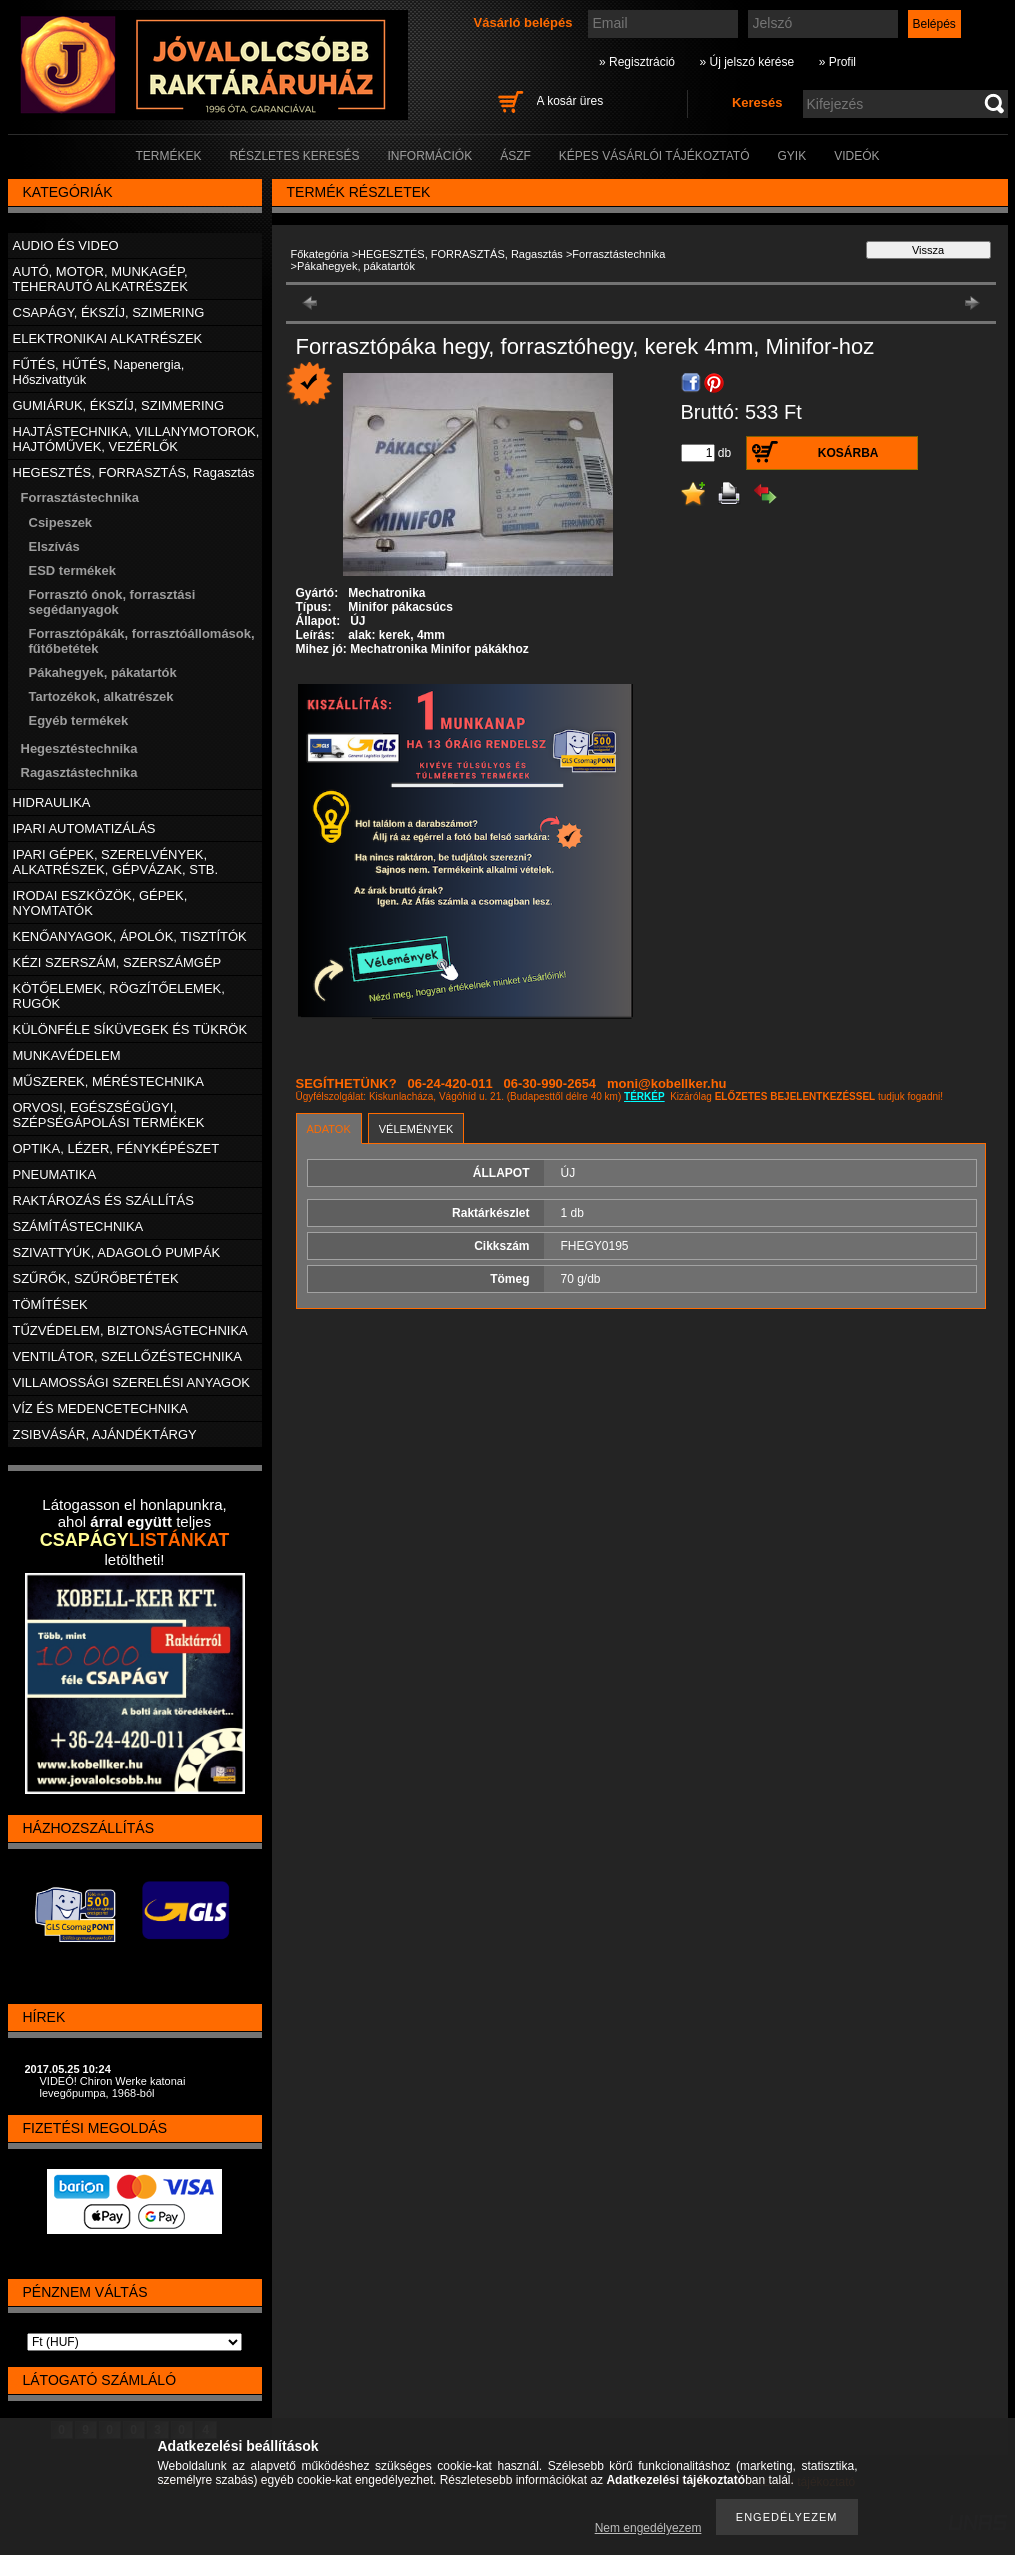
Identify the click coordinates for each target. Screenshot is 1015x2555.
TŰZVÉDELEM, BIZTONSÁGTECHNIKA (130, 1330)
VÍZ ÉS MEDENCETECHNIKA (101, 1408)
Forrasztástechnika (618, 254)
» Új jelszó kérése (746, 62)
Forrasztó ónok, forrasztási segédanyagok (112, 602)
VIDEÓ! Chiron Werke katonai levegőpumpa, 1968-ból (113, 2087)
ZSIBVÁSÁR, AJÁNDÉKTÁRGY (105, 1434)
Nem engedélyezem (648, 2528)
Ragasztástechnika (79, 772)
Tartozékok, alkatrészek (101, 696)
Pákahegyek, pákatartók (103, 672)
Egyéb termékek (79, 720)
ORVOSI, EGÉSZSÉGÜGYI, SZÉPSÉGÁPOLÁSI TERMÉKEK (109, 1115)
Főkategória (320, 254)
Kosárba (848, 453)
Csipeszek (61, 522)
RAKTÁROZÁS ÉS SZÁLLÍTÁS (103, 1200)
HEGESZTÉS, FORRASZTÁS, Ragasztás (460, 254)
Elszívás (54, 546)
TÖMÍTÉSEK (50, 1304)
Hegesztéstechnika (79, 748)
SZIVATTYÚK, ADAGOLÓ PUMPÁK (117, 1252)
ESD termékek (72, 570)
